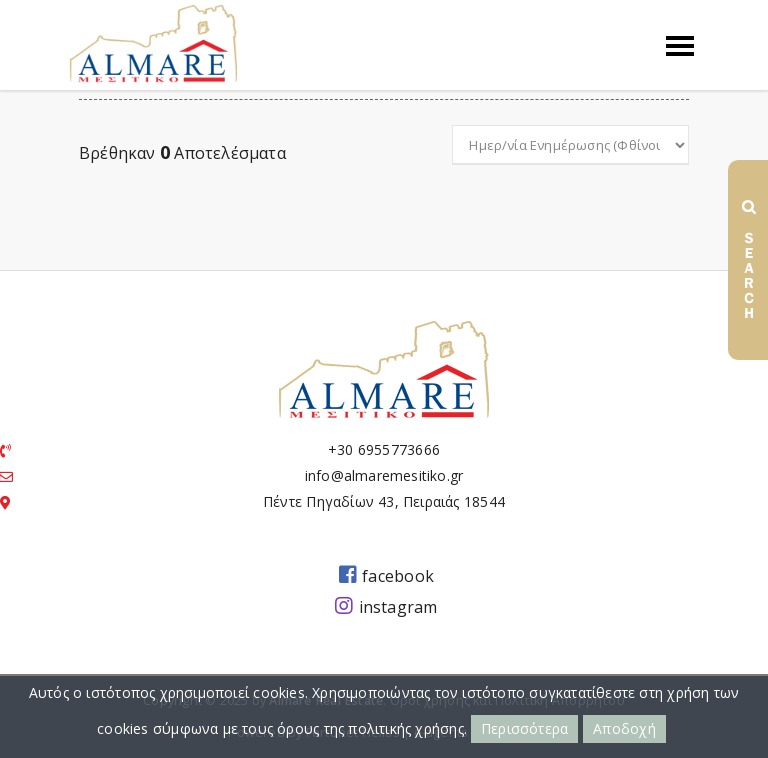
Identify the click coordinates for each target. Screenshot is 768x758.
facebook (386, 575)
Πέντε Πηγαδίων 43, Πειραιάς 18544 (384, 501)
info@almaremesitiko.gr (384, 475)
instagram (386, 606)
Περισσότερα (524, 728)
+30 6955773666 (384, 449)
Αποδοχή (624, 728)
